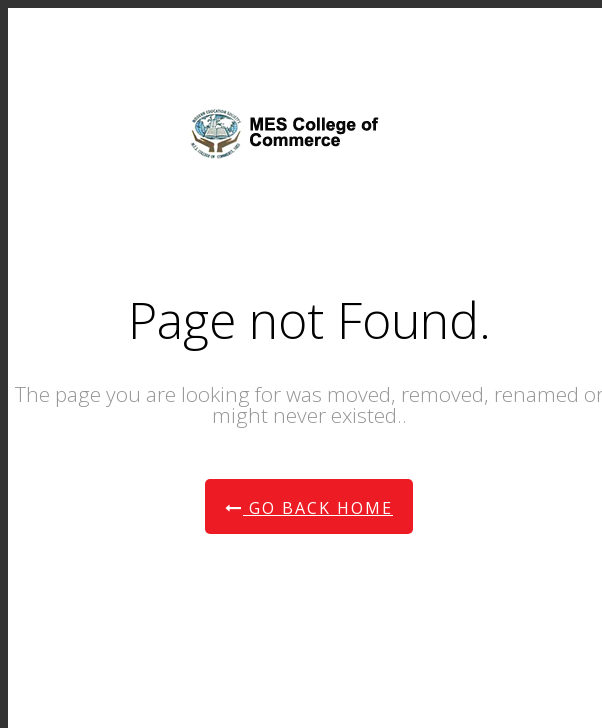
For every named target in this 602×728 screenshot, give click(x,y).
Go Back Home (309, 508)
